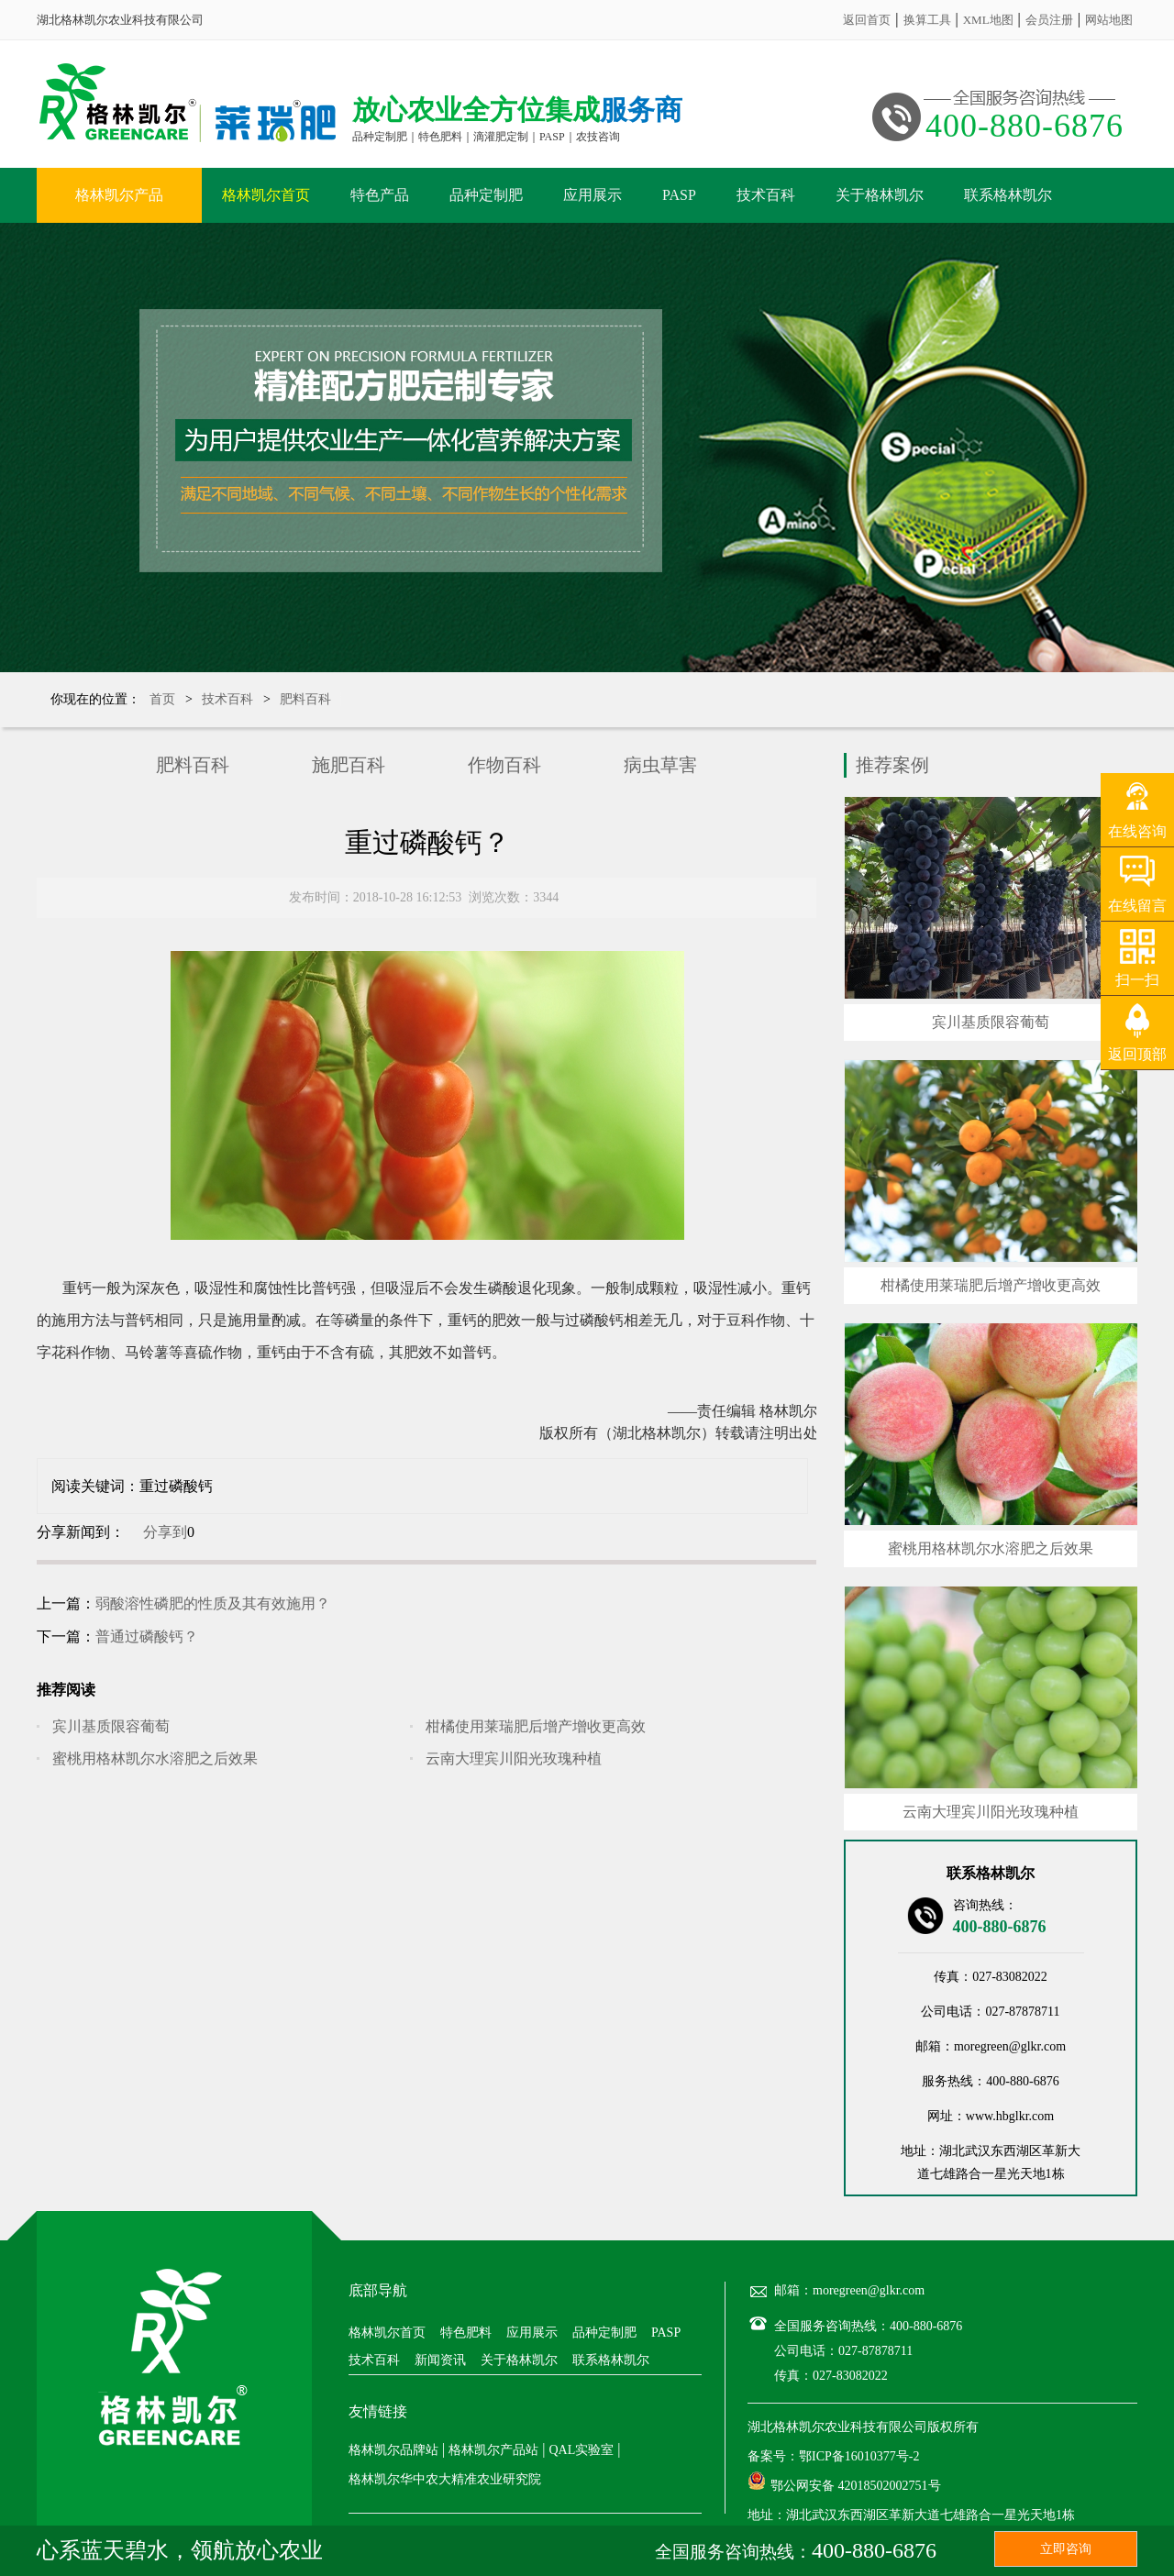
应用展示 (592, 195)
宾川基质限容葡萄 (111, 1726)
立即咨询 (1065, 2549)
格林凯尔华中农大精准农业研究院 (445, 2479)
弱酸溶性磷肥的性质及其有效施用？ (212, 1603)
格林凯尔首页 (266, 195)
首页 (162, 699)
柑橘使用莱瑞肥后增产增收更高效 (536, 1726)
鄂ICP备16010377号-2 (859, 2456)
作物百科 (504, 765)
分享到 (165, 1532)
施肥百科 (348, 765)
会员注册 (1049, 20)
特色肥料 (466, 2333)
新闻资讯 (440, 2360)
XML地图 (988, 20)
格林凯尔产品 (119, 195)
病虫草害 (660, 765)
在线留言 (1137, 905)
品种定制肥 (486, 195)
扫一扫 (1137, 980)
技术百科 (766, 195)
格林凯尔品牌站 (393, 2450)
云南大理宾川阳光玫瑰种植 (514, 1758)
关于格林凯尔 (880, 195)
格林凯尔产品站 (493, 2450)
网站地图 (1109, 20)
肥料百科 (305, 699)
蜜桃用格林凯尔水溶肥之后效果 (155, 1758)
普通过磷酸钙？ (146, 1636)
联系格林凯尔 (1008, 195)
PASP (679, 195)
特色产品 (379, 195)
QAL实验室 (581, 2450)
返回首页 (867, 20)
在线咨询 (1137, 831)
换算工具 (927, 20)
